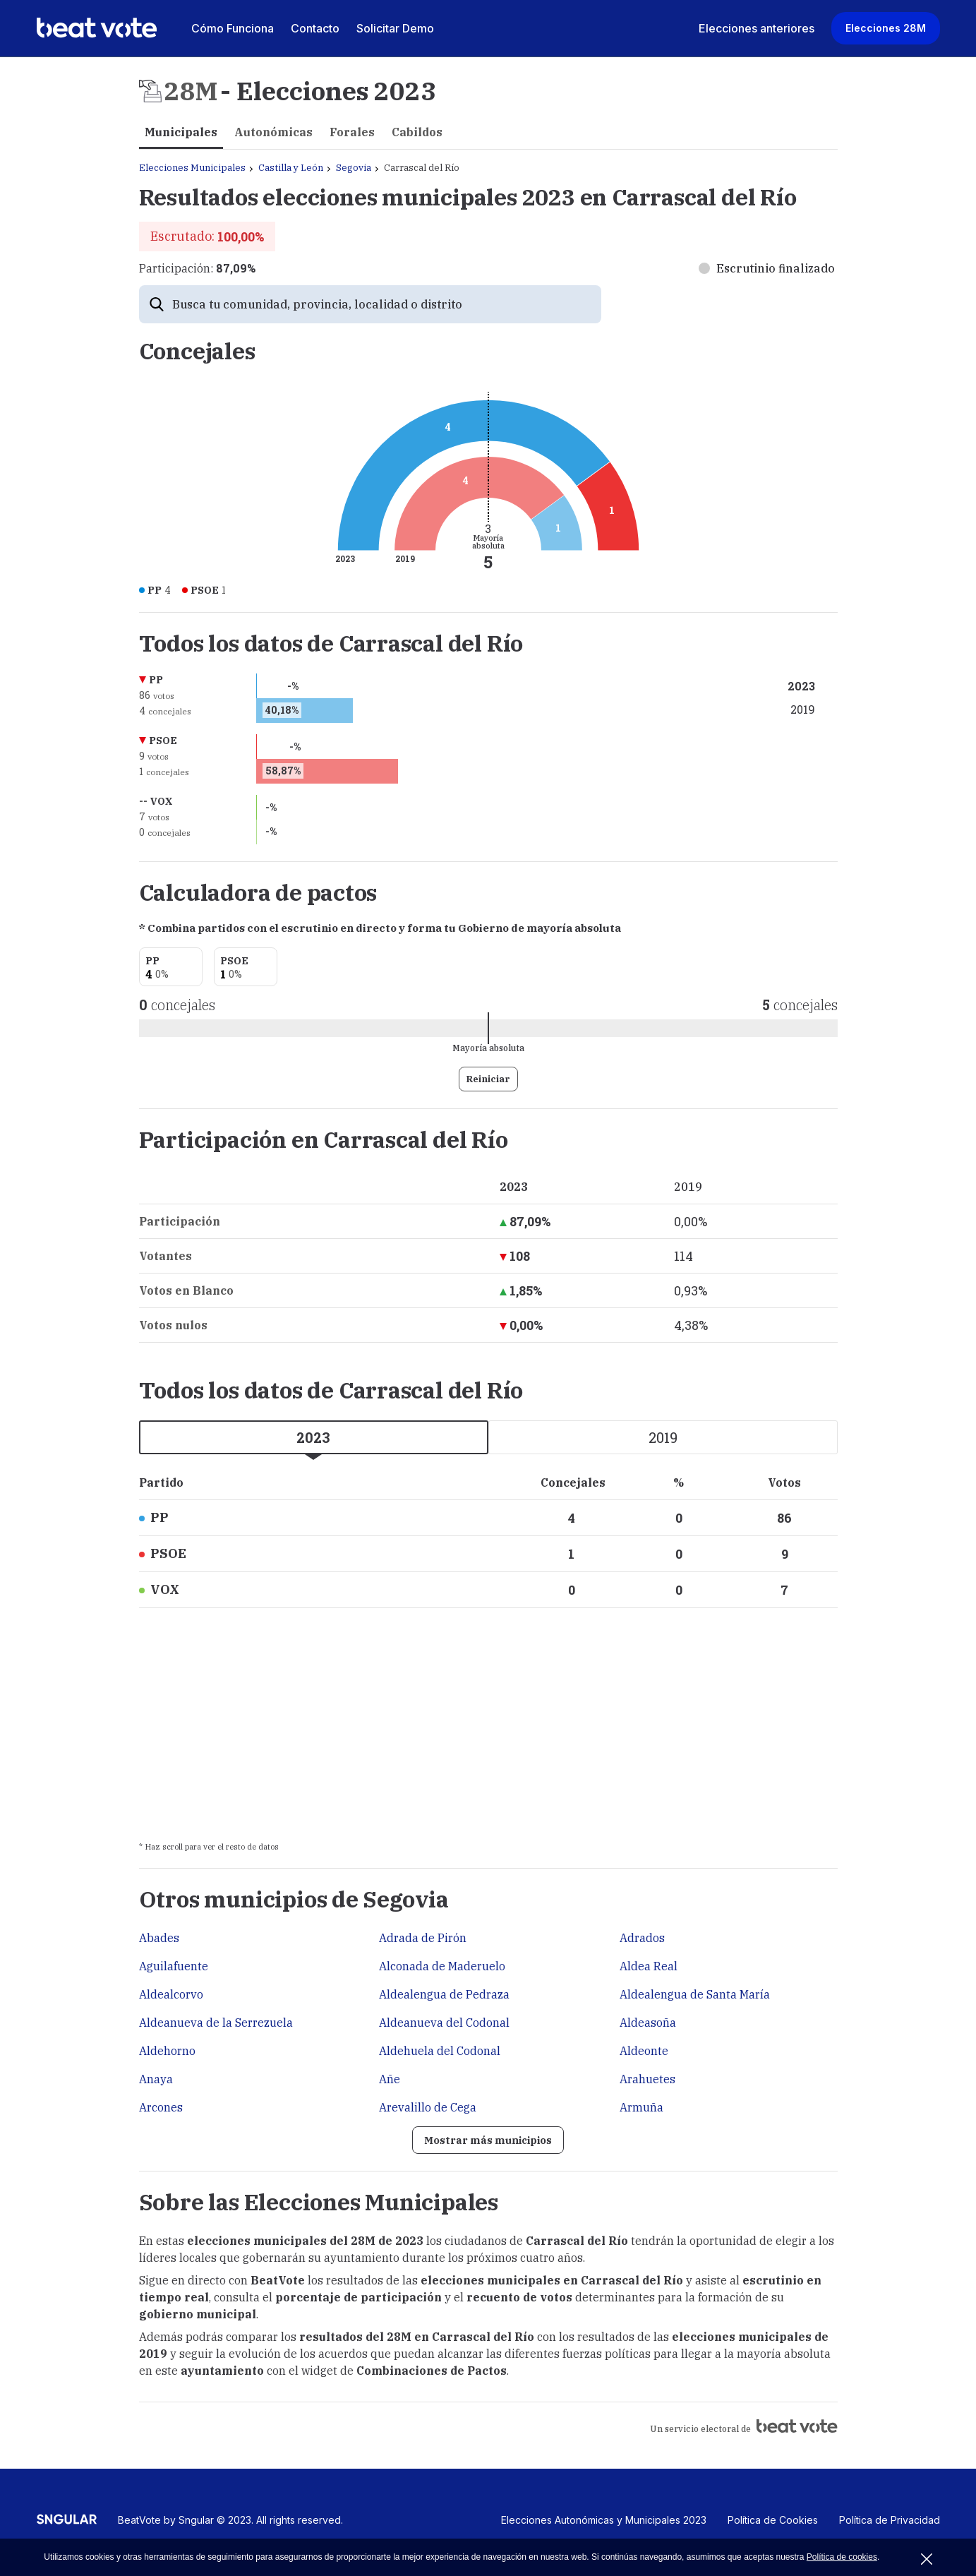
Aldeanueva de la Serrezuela (216, 2022)
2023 (313, 1437)
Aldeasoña (648, 2022)
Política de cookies (842, 2557)
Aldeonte (644, 2051)
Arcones (161, 2107)
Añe (389, 2079)
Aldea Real (648, 1966)
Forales (352, 132)
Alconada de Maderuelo (442, 1966)
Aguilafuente (173, 1966)
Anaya (156, 2079)
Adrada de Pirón (422, 1938)
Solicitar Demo (395, 28)
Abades (159, 1938)
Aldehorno (167, 2051)
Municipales (181, 132)
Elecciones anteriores (756, 28)
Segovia (353, 167)
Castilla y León (290, 167)
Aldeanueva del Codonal (444, 2022)
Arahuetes (647, 2079)
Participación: (197, 268)
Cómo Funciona (232, 28)
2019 (663, 1437)
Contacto (315, 28)
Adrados (642, 1938)
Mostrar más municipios (488, 2142)
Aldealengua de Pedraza (444, 1994)
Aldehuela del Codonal (439, 2051)
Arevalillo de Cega (427, 2107)
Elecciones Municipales (192, 167)
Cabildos (417, 132)
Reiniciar (488, 1079)
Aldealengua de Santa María (695, 1994)
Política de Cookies (773, 2524)
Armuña (641, 2107)
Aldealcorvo (171, 1994)
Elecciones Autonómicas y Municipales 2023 (603, 2524)
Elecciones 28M (885, 28)
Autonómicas (273, 132)
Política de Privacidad (889, 2524)
